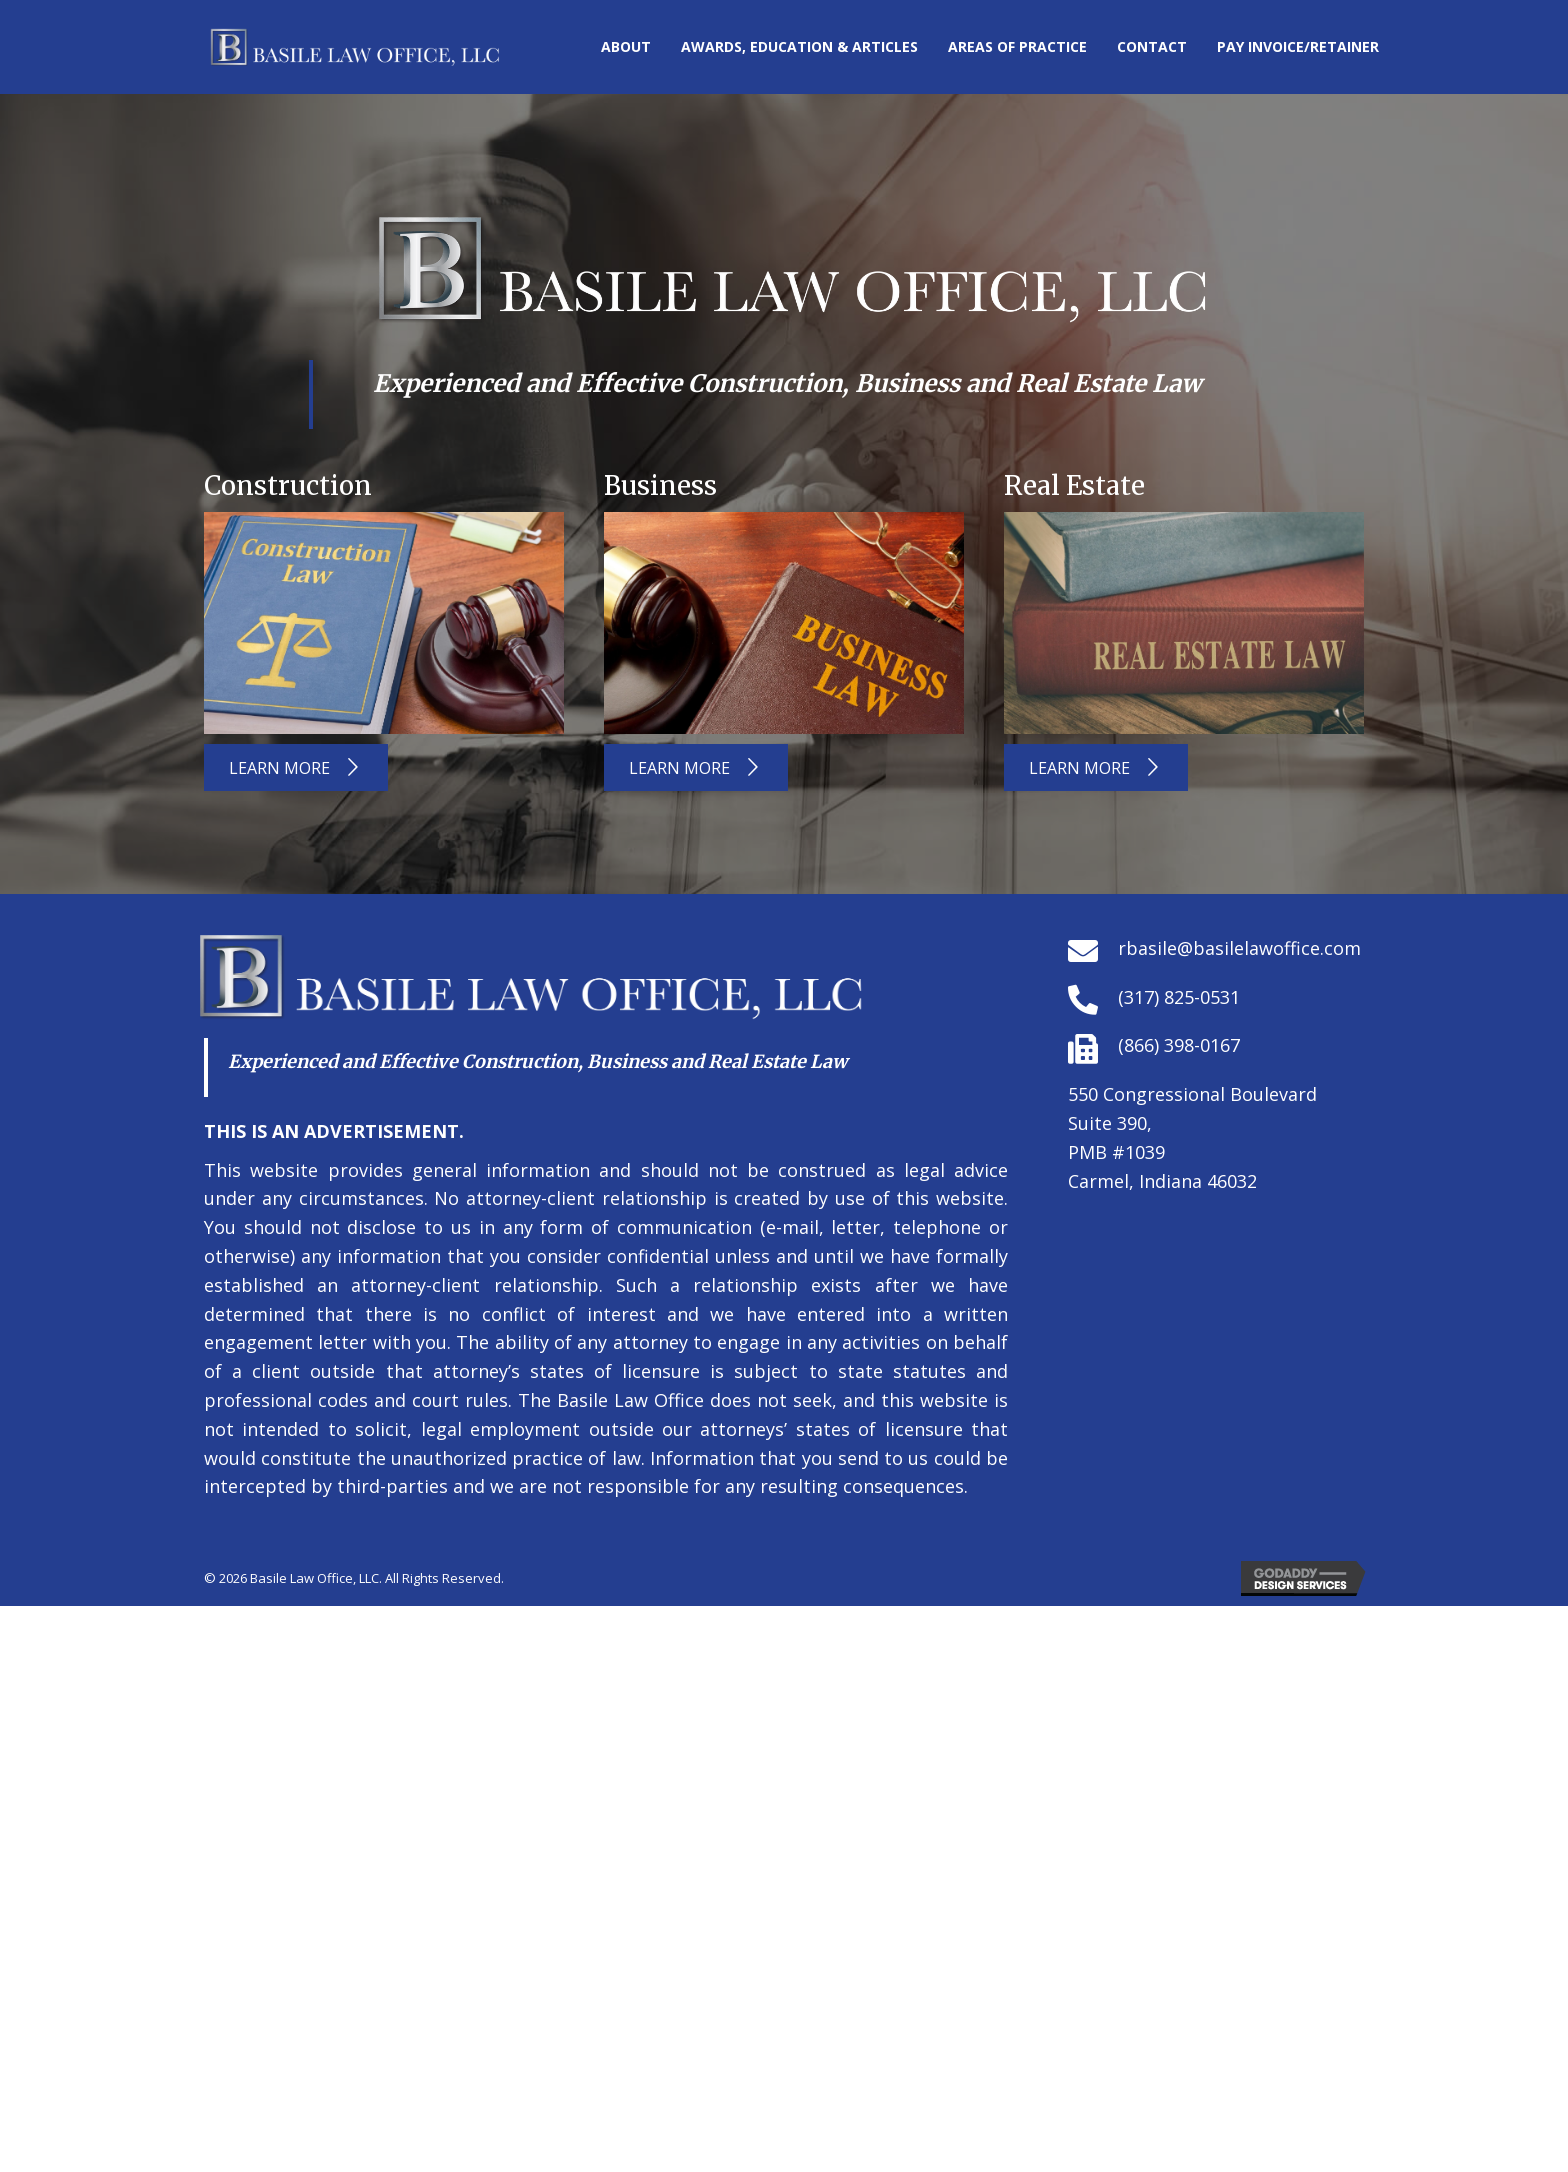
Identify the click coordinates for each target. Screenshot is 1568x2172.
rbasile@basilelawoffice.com (1239, 948)
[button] (296, 767)
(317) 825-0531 (1179, 997)
